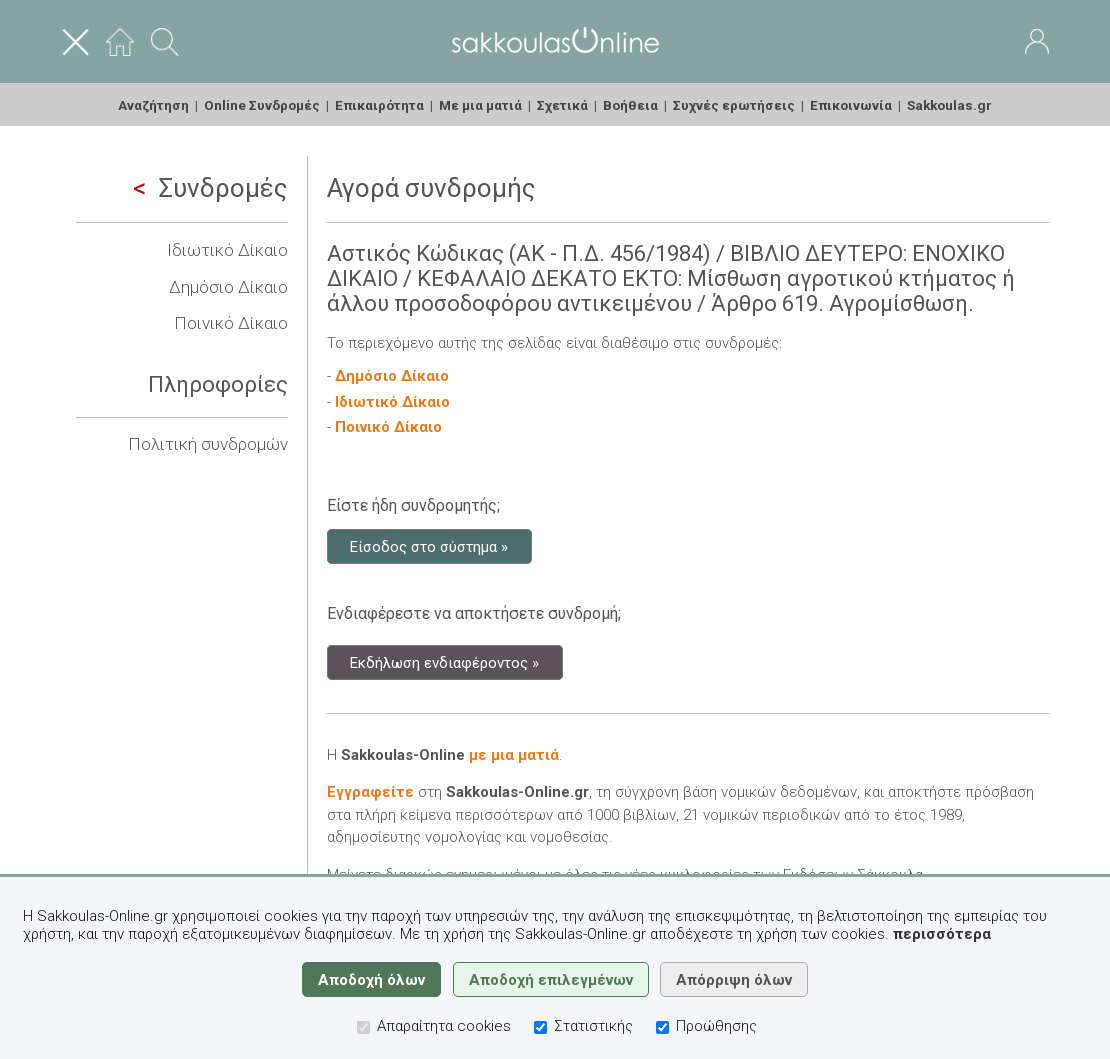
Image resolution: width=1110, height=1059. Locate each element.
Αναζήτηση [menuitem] (153, 105)
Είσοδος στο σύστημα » (429, 546)
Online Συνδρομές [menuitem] (262, 105)
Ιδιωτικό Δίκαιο (227, 250)
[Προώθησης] (662, 1027)
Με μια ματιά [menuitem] (480, 105)
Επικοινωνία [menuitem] (851, 105)
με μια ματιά (514, 755)
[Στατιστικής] (540, 1027)
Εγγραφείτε (370, 792)
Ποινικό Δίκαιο (231, 323)
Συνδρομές (210, 188)
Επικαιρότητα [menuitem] (379, 105)
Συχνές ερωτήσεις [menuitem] (734, 105)
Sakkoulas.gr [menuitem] (949, 105)
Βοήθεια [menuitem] (630, 105)
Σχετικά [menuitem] (562, 105)
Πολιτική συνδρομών (208, 444)
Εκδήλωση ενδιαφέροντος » (444, 662)
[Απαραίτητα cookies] (363, 1027)
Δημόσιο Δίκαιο (228, 287)
